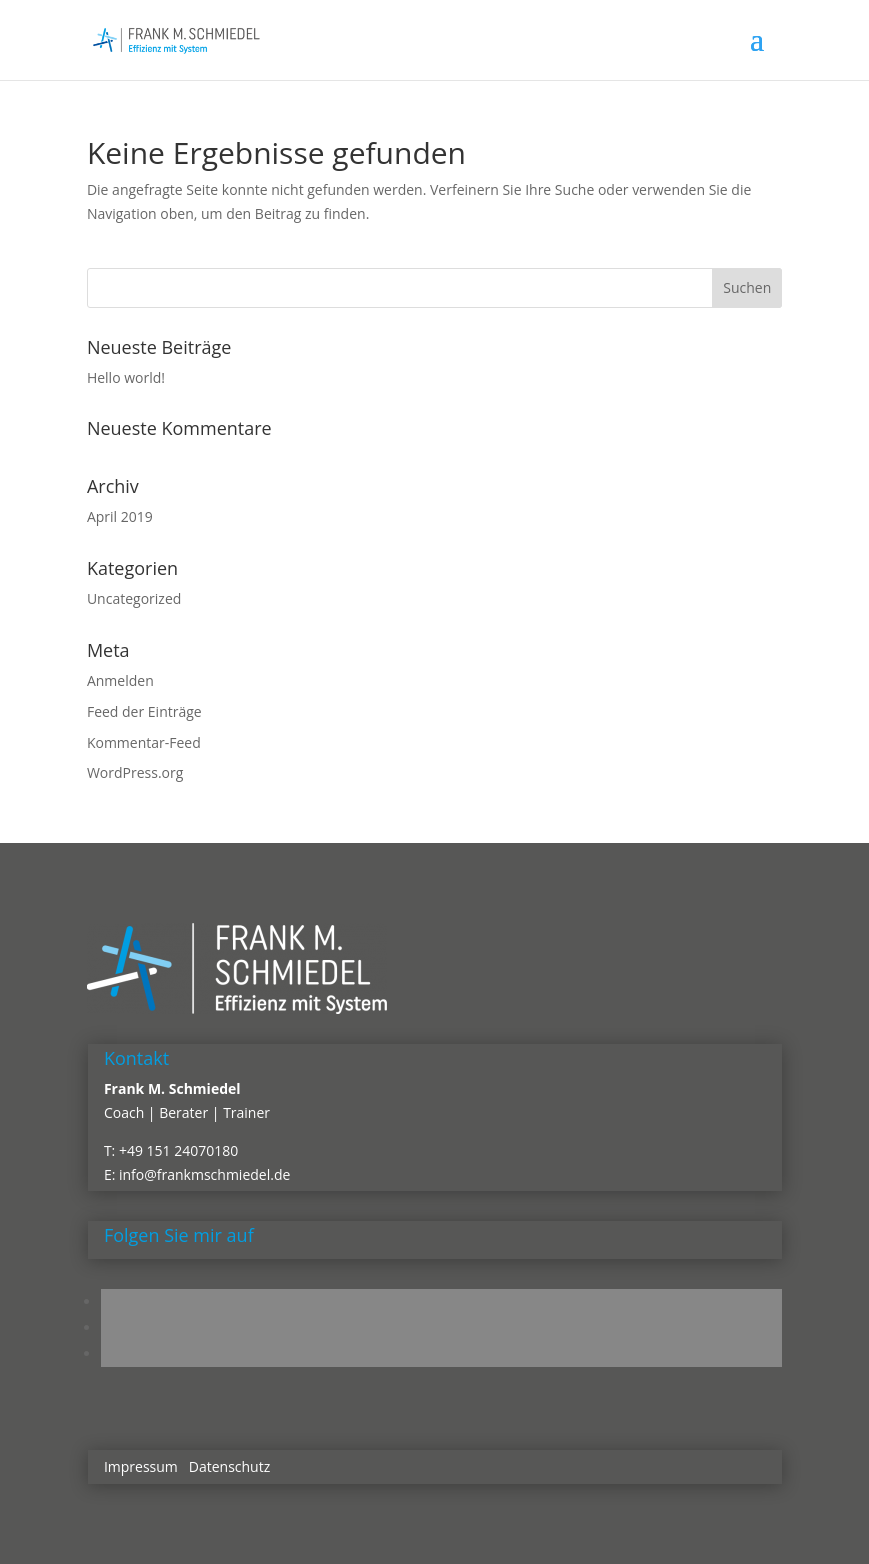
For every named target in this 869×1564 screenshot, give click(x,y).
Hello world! (126, 377)
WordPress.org (135, 772)
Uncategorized (134, 598)
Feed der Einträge (144, 711)
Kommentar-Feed (144, 742)
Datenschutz (229, 1466)
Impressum (141, 1466)
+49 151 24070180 (178, 1150)
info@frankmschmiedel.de (204, 1174)
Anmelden (120, 680)
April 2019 (120, 516)
